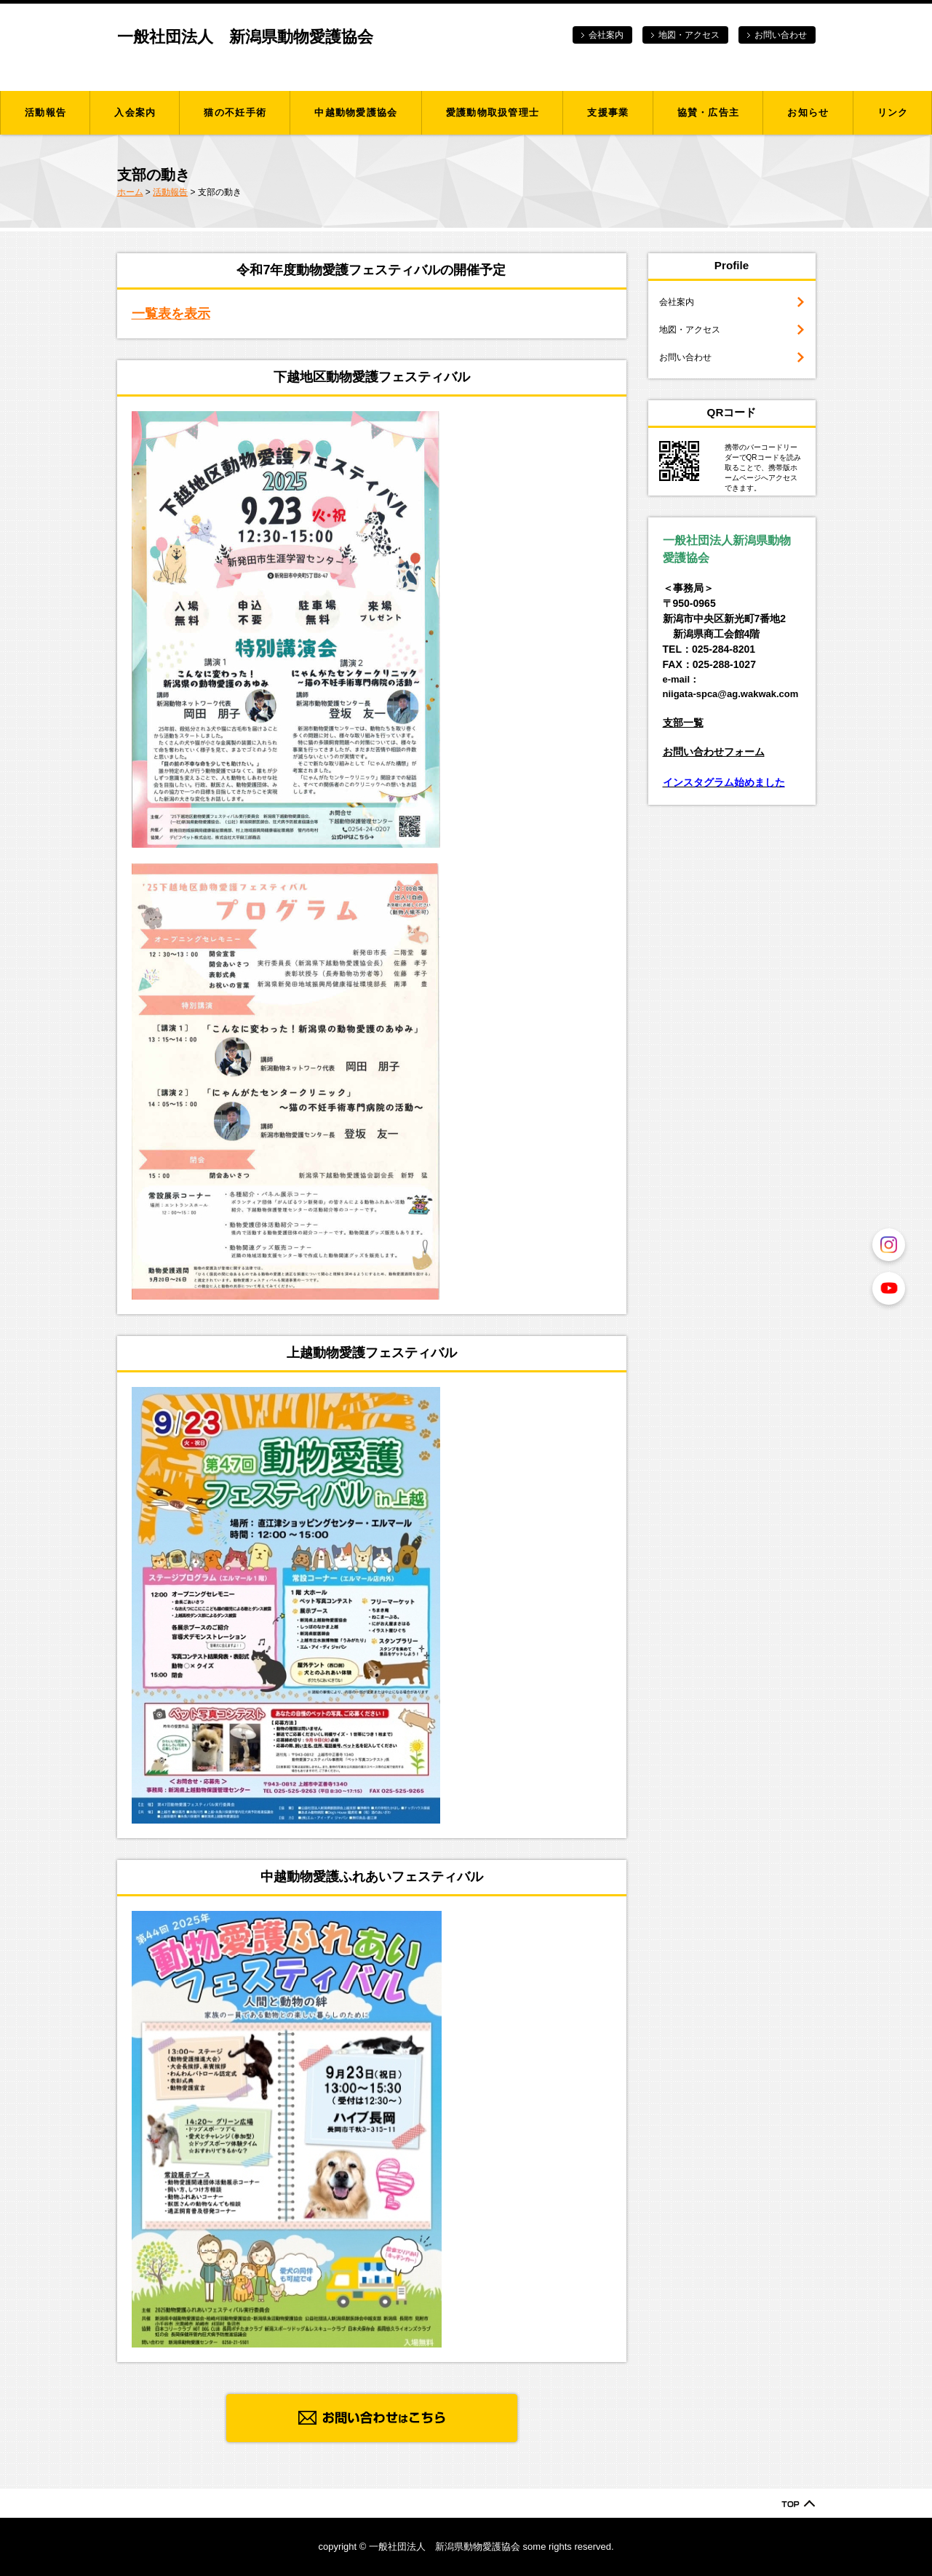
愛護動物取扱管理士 (493, 112)
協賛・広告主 (708, 112)
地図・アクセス (689, 35)
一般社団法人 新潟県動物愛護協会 (245, 37)
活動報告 (45, 112)
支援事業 (608, 112)
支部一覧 (683, 722)
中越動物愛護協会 (355, 112)
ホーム (130, 192)
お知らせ (808, 112)
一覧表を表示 (171, 313)
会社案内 (606, 35)
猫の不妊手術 (235, 112)
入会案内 (135, 112)
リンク (893, 112)
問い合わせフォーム (719, 752)
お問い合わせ (780, 35)
